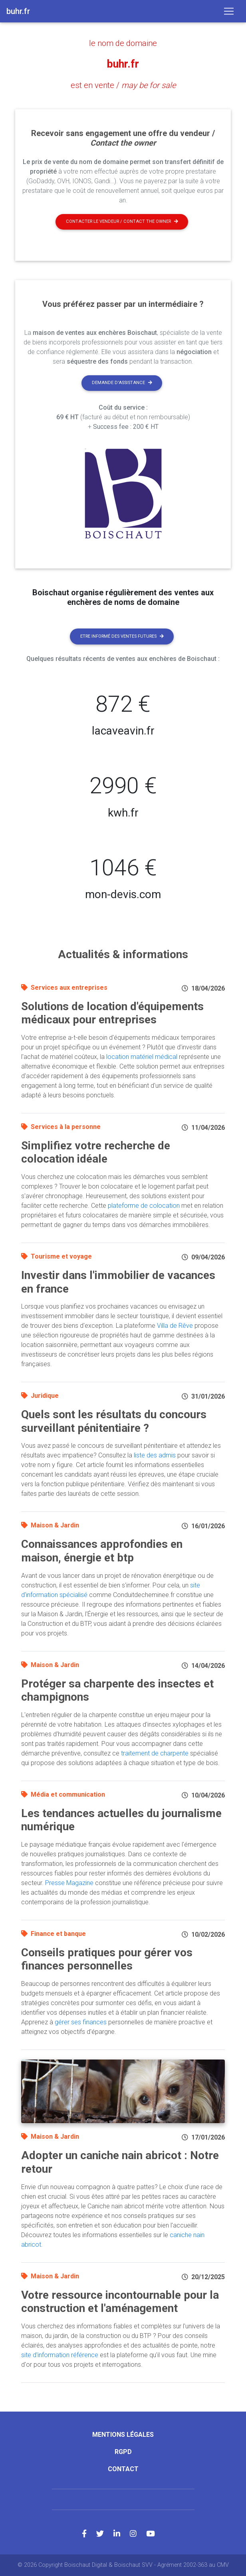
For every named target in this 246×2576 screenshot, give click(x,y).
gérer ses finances (81, 2022)
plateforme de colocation (144, 1205)
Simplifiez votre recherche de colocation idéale (95, 1152)
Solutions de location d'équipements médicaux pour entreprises (112, 1012)
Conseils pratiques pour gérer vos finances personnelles (106, 1959)
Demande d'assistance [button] (122, 382)
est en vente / (123, 85)
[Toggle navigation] (229, 11)
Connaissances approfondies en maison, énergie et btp (102, 1550)
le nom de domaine (123, 43)
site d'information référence (59, 2354)
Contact (123, 2469)
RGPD (123, 2452)
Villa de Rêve (175, 1325)
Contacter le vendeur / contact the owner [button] (122, 221)
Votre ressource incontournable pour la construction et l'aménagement (120, 2301)
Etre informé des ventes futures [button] (122, 635)
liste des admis (155, 1455)
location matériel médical (141, 1056)
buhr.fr (123, 64)
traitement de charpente (154, 1753)
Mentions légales (123, 2434)
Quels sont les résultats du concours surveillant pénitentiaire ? (113, 1421)
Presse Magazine (69, 1882)
